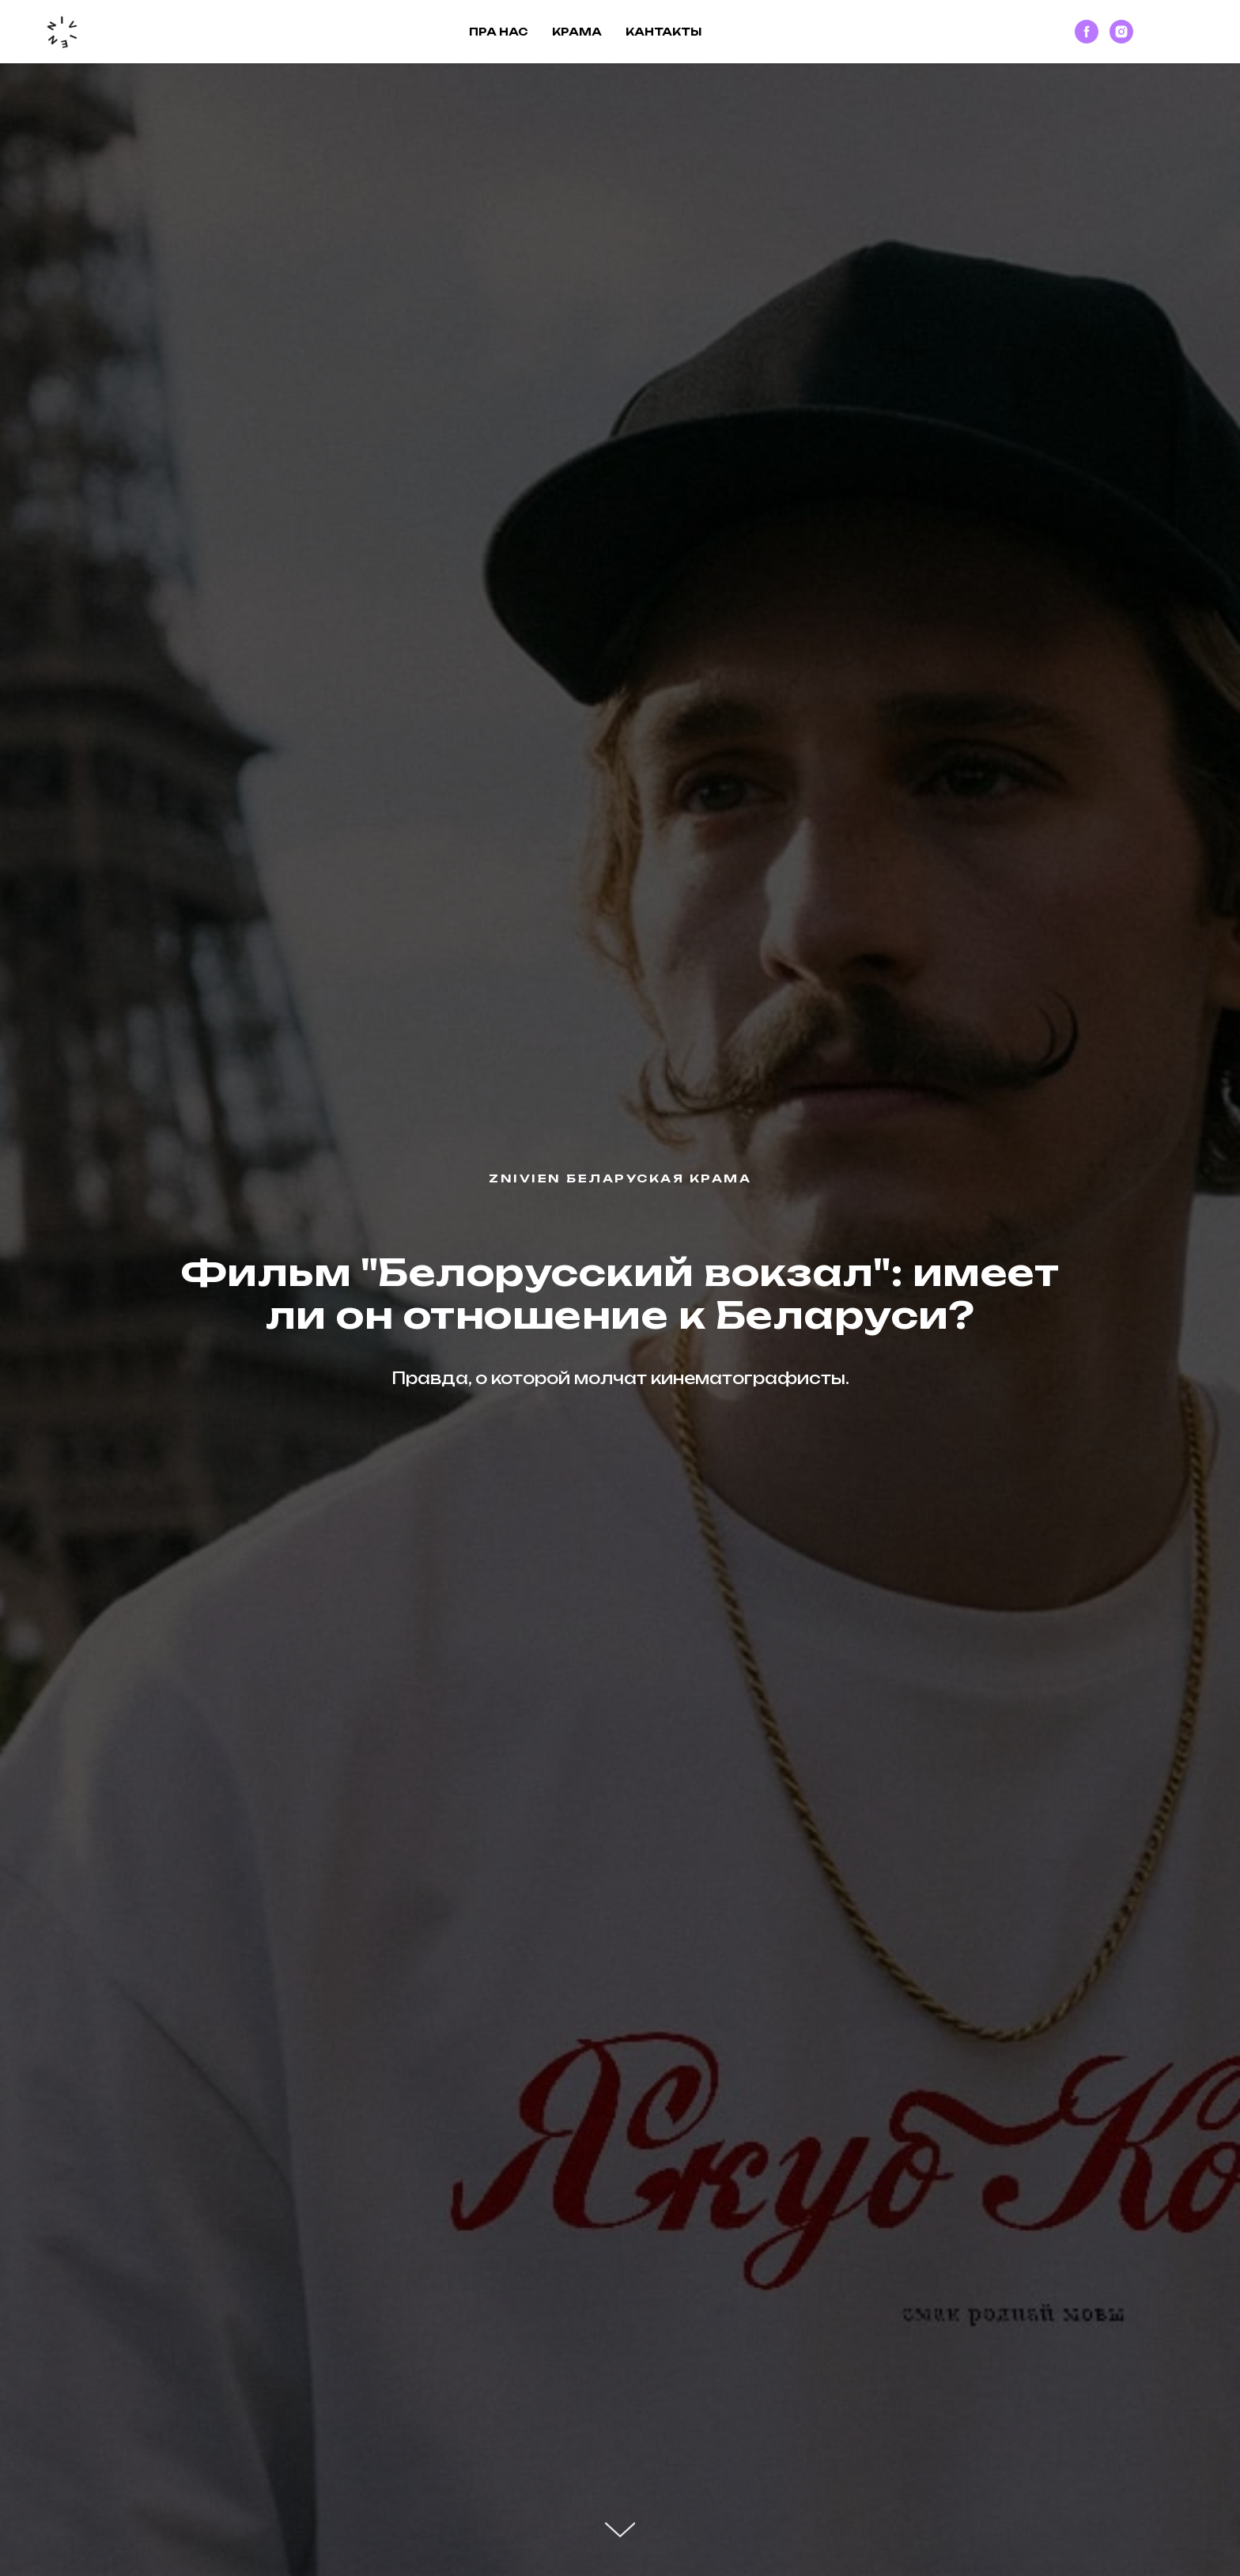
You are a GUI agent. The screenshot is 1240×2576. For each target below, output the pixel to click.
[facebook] (1086, 32)
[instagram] (1121, 32)
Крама (577, 31)
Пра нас (498, 31)
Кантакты (663, 31)
